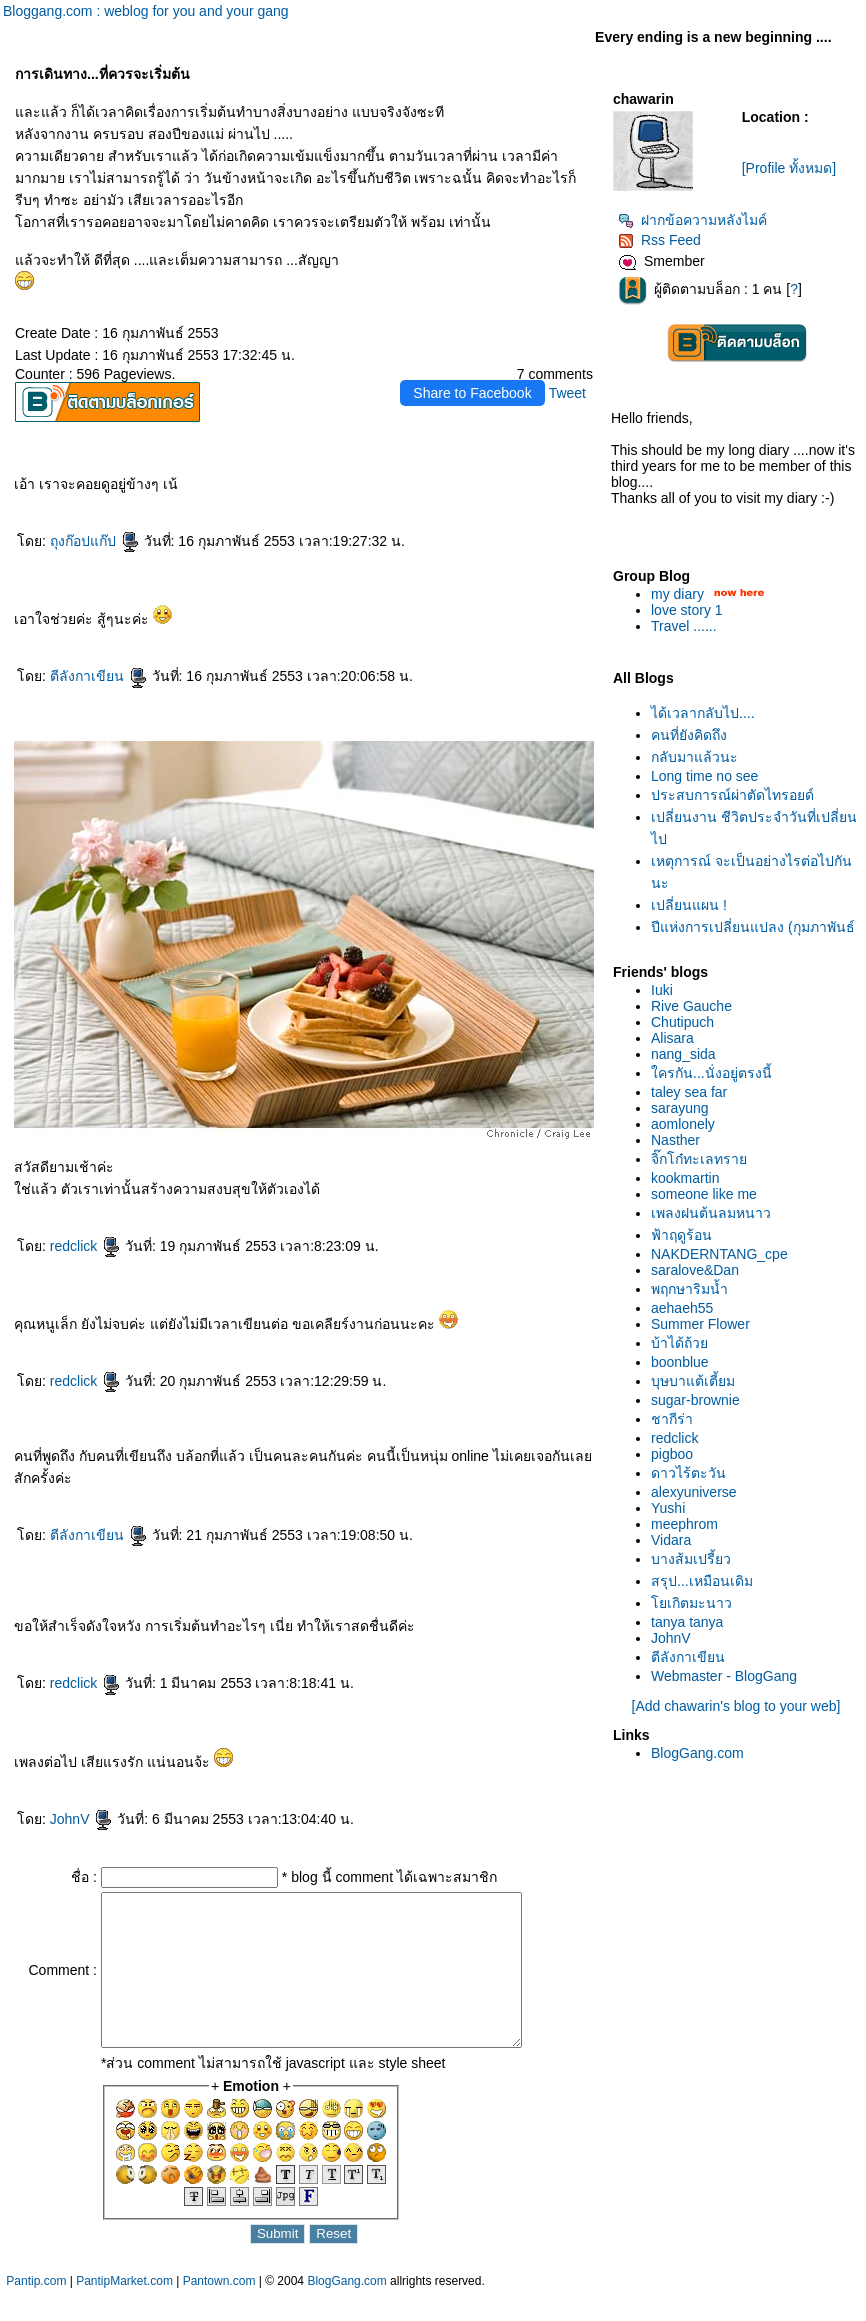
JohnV (82, 1819)
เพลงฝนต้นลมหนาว (711, 1213)
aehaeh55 (682, 1308)
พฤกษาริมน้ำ (689, 1289)
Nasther (675, 1140)
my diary (677, 594)
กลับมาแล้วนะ (694, 757)
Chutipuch (682, 1022)
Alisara (672, 1038)
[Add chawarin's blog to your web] (736, 1706)
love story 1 (687, 610)
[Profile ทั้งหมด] (789, 168)
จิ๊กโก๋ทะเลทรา (699, 1159)
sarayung (680, 1108)
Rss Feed (659, 240)
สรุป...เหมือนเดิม (702, 1581)
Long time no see (704, 776)
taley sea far (689, 1092)
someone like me (704, 1194)
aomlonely (683, 1124)
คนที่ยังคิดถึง (689, 735)
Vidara (671, 1540)
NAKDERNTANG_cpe (719, 1254)
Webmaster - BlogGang (724, 1676)
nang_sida (683, 1054)
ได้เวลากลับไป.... (703, 713)
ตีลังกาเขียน (99, 676)
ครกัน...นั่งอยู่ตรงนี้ (711, 1073)
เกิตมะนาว (691, 1603)
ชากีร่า (672, 1419)
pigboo (672, 1454)
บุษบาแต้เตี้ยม (693, 1381)
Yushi (668, 1508)
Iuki (662, 990)
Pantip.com (36, 2311)
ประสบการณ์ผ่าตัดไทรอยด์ (732, 795)
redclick (85, 1246)
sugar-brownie (695, 1400)
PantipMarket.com (124, 2311)
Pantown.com (219, 2311)
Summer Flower (700, 1324)
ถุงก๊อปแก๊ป (95, 541)
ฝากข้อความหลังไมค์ (692, 220)
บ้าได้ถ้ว (679, 1343)
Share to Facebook (472, 393)
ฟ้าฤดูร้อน (681, 1235)
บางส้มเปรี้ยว (691, 1559)
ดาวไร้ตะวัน (688, 1473)
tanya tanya (687, 1622)
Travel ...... (684, 626)
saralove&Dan (695, 1270)
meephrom (684, 1524)
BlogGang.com (697, 1753)
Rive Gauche (691, 1006)
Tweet (567, 393)
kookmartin (685, 1178)
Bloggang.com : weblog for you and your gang (146, 11)
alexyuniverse (694, 1492)
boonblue (680, 1362)
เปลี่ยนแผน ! (689, 905)
